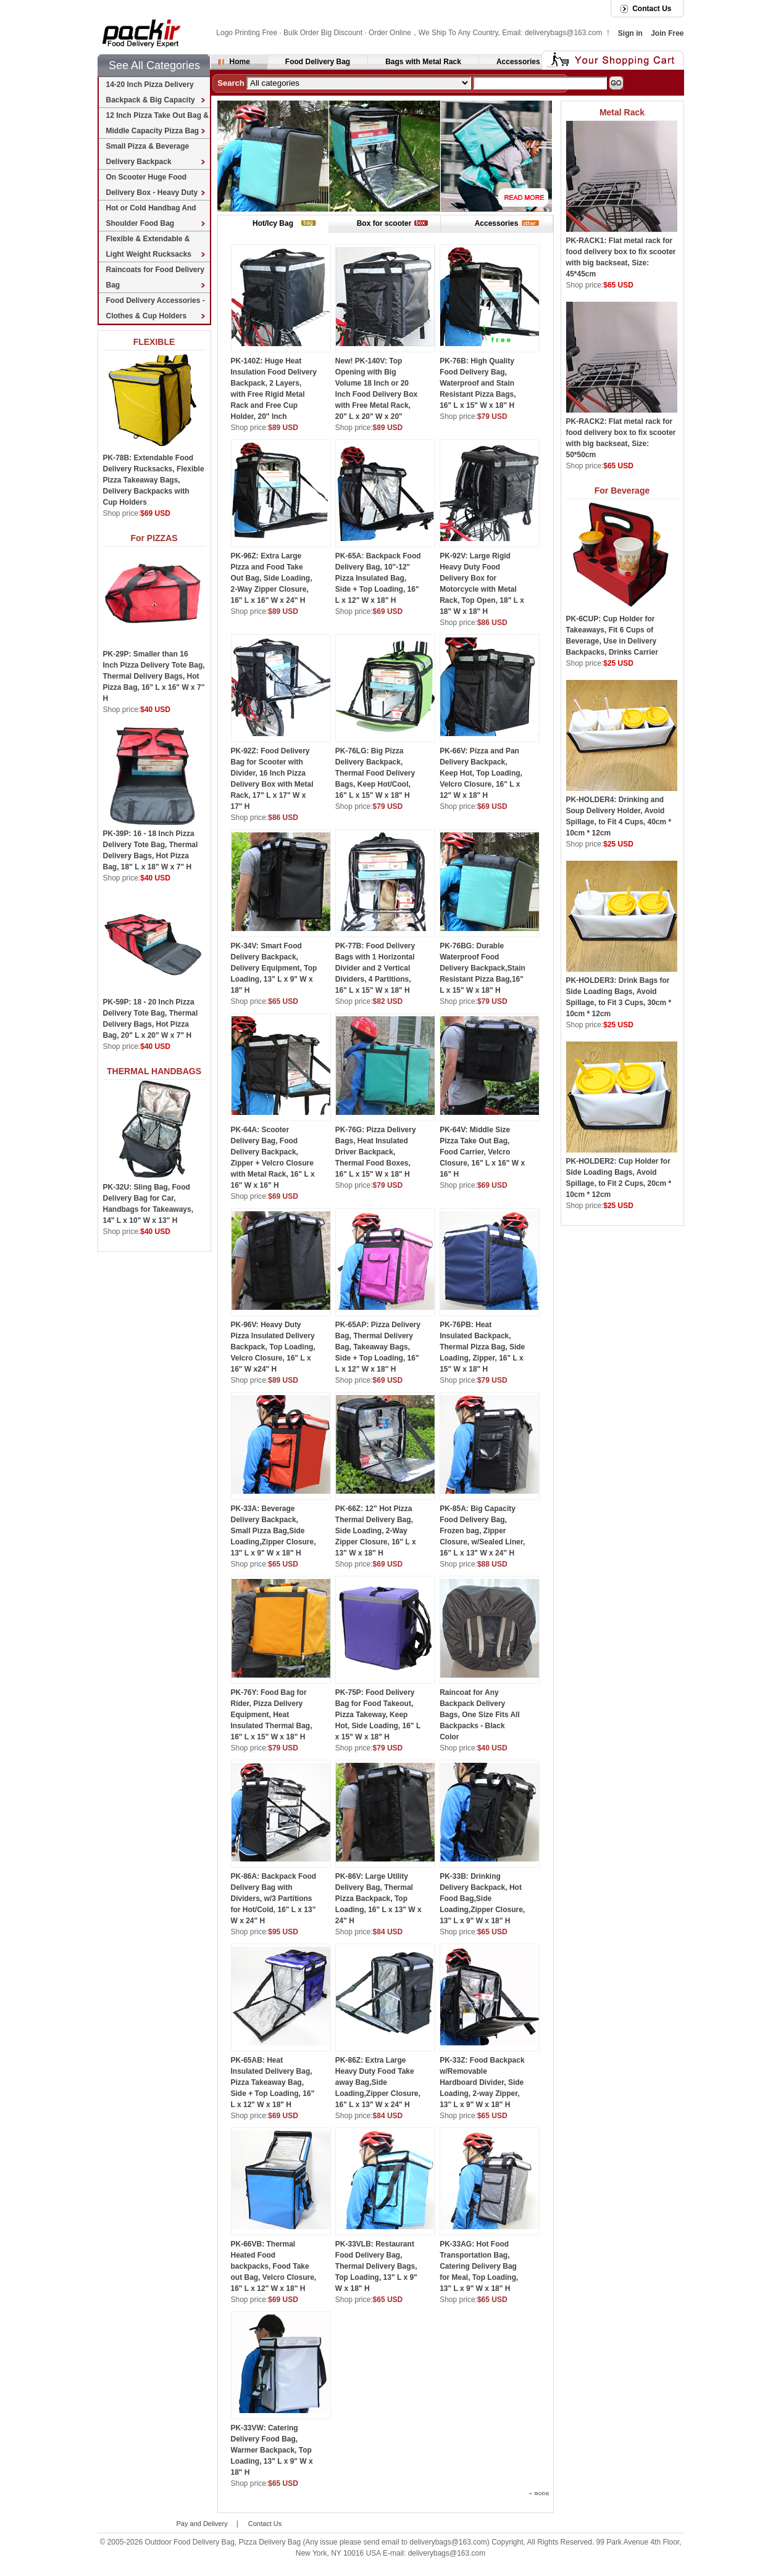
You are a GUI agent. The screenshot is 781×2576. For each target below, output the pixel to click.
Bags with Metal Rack (423, 61)
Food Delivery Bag (317, 61)
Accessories (518, 61)
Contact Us (651, 8)
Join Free (667, 33)
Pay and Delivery (202, 2523)
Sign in (630, 33)
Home (240, 61)
